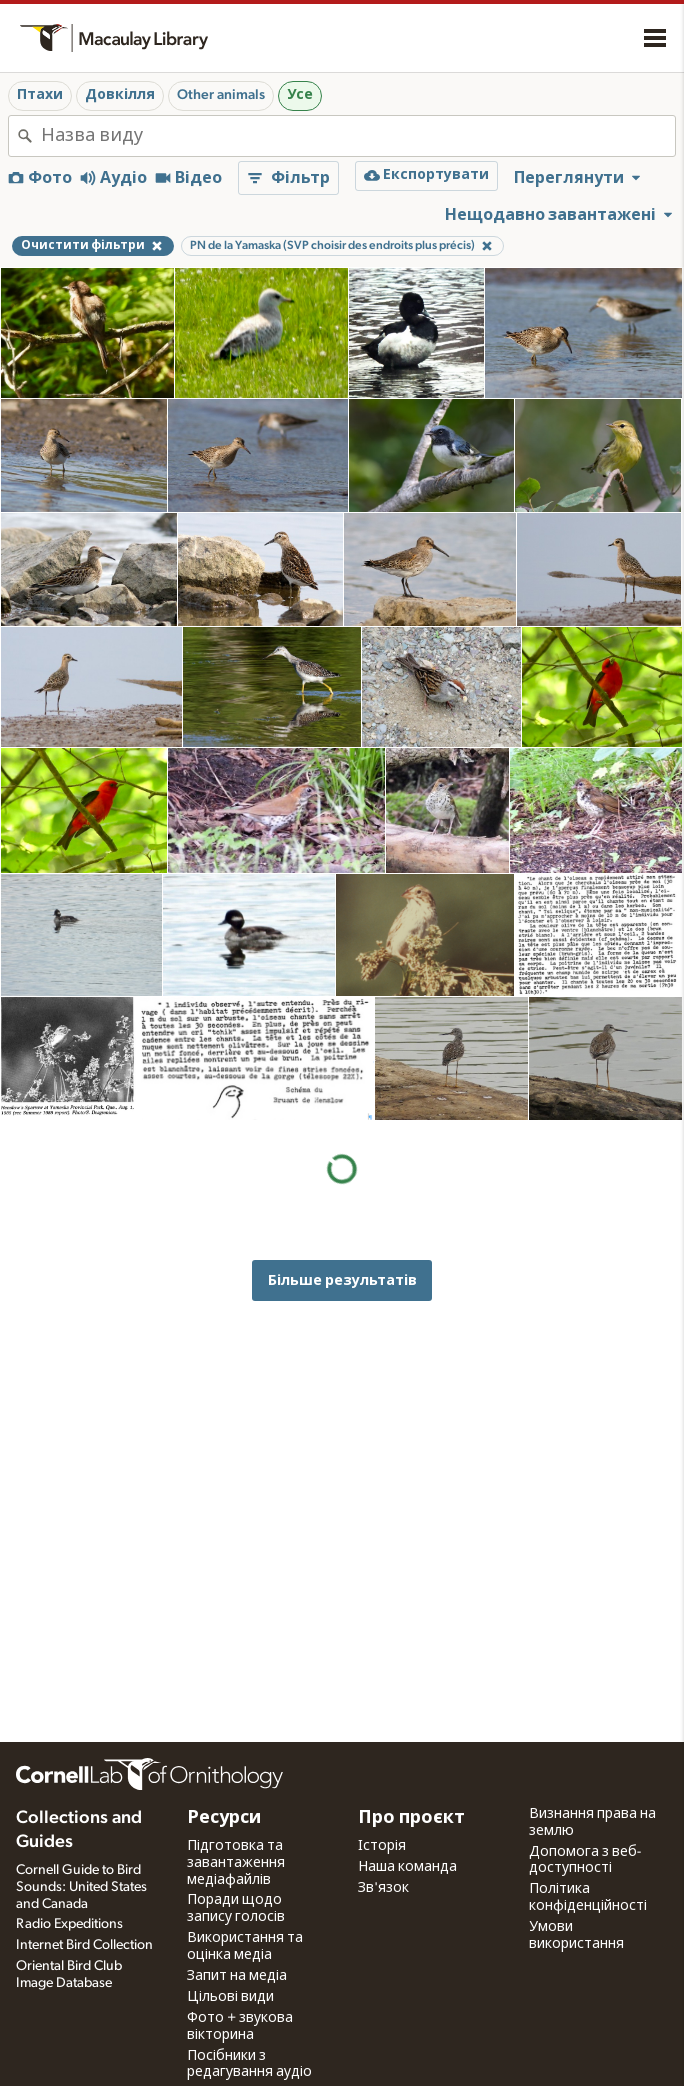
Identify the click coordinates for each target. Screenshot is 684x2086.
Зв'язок (383, 1888)
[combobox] (358, 136)
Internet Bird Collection (84, 1945)
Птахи (40, 95)
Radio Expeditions (69, 1924)
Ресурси (224, 1818)
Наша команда (407, 1867)
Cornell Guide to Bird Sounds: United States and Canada (81, 1887)
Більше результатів (342, 1280)
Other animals (221, 95)
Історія (382, 1846)
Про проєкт (411, 1818)
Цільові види (230, 1997)
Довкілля (120, 95)
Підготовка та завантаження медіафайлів (236, 1863)
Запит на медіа (237, 1976)
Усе (300, 95)
